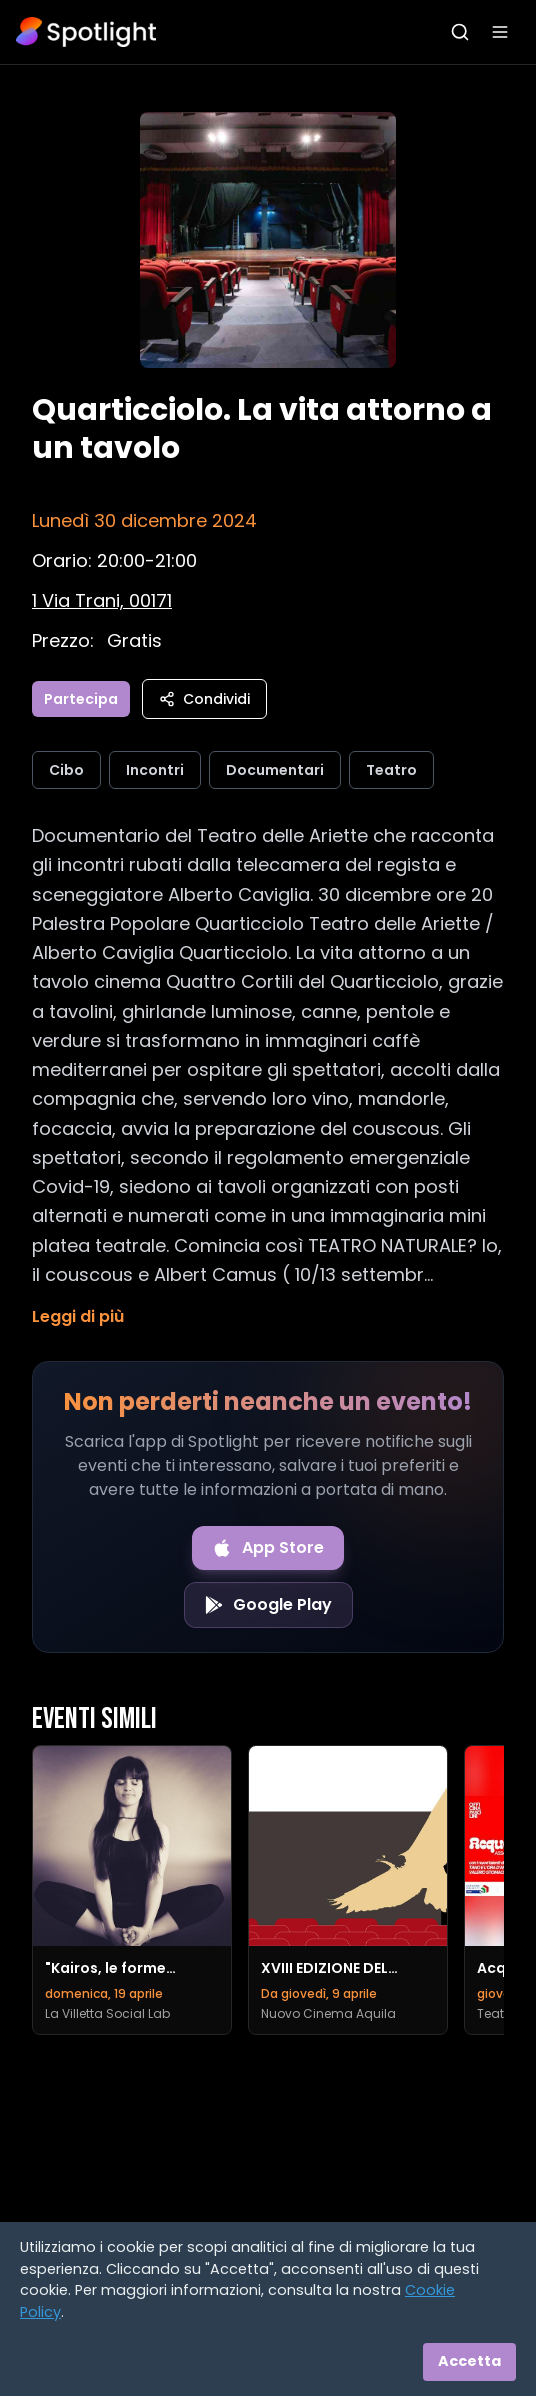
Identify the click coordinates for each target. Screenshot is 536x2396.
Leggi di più (78, 1316)
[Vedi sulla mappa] (102, 600)
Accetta (469, 2361)
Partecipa (81, 699)
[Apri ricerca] (460, 32)
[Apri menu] (500, 32)
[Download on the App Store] (268, 1548)
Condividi (204, 699)
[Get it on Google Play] (268, 1605)
